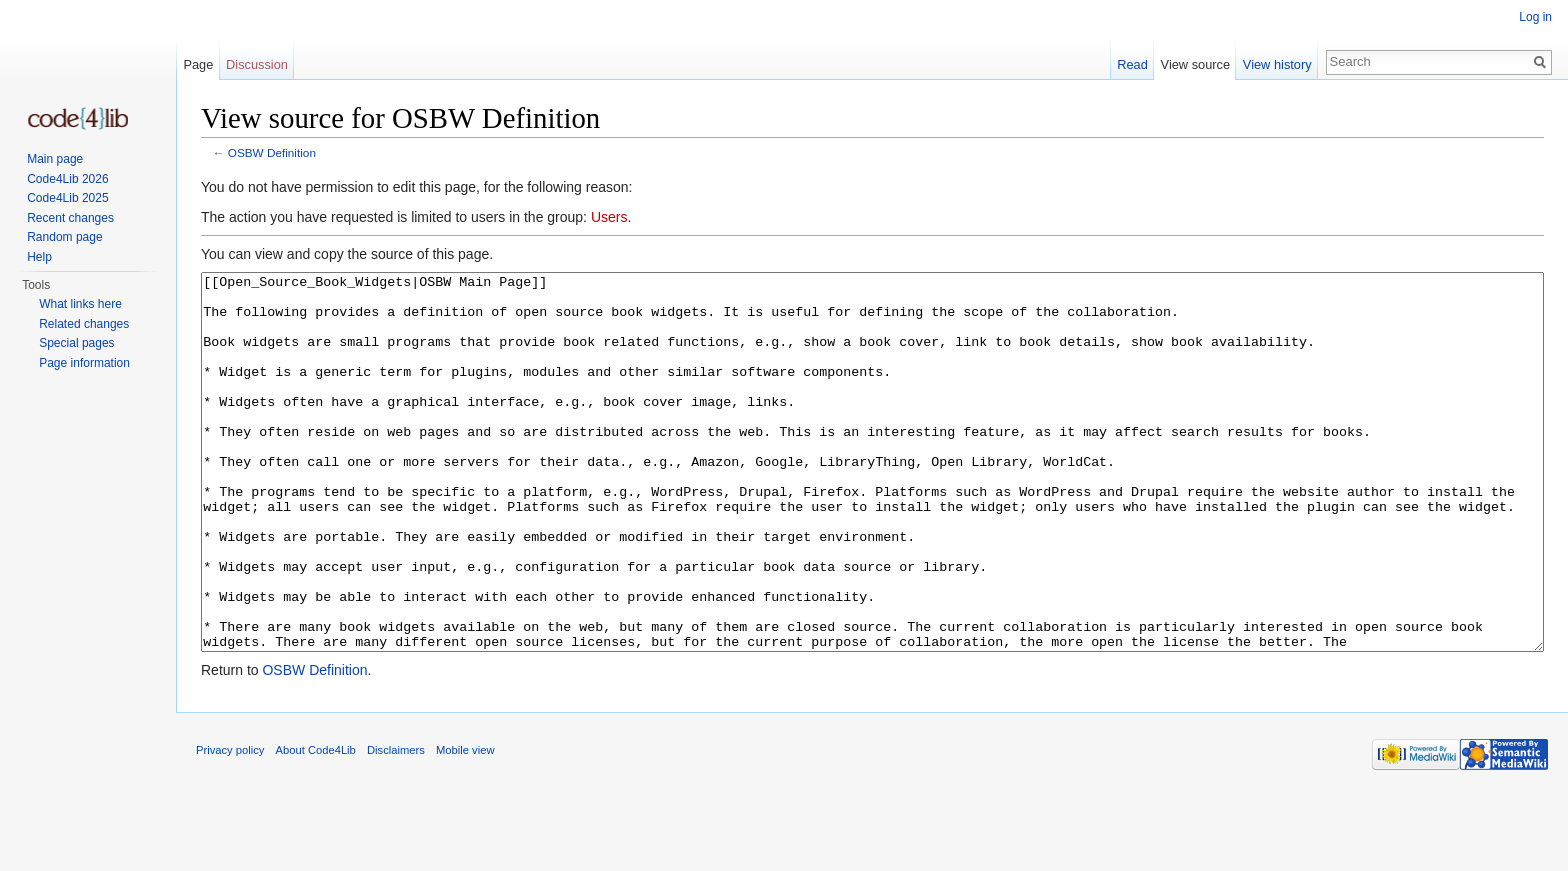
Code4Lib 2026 (67, 179)
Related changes (84, 324)
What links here (80, 304)
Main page (55, 159)
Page (198, 64)
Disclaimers (396, 825)
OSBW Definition (272, 152)
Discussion (257, 64)
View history (1277, 64)
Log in (1535, 17)
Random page (64, 237)
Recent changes (70, 218)
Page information (84, 363)
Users (609, 217)
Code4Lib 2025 (67, 198)
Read (1132, 64)
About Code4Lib (316, 825)
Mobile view (465, 825)
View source (1195, 64)
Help (39, 257)
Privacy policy (230, 825)
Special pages (76, 343)
